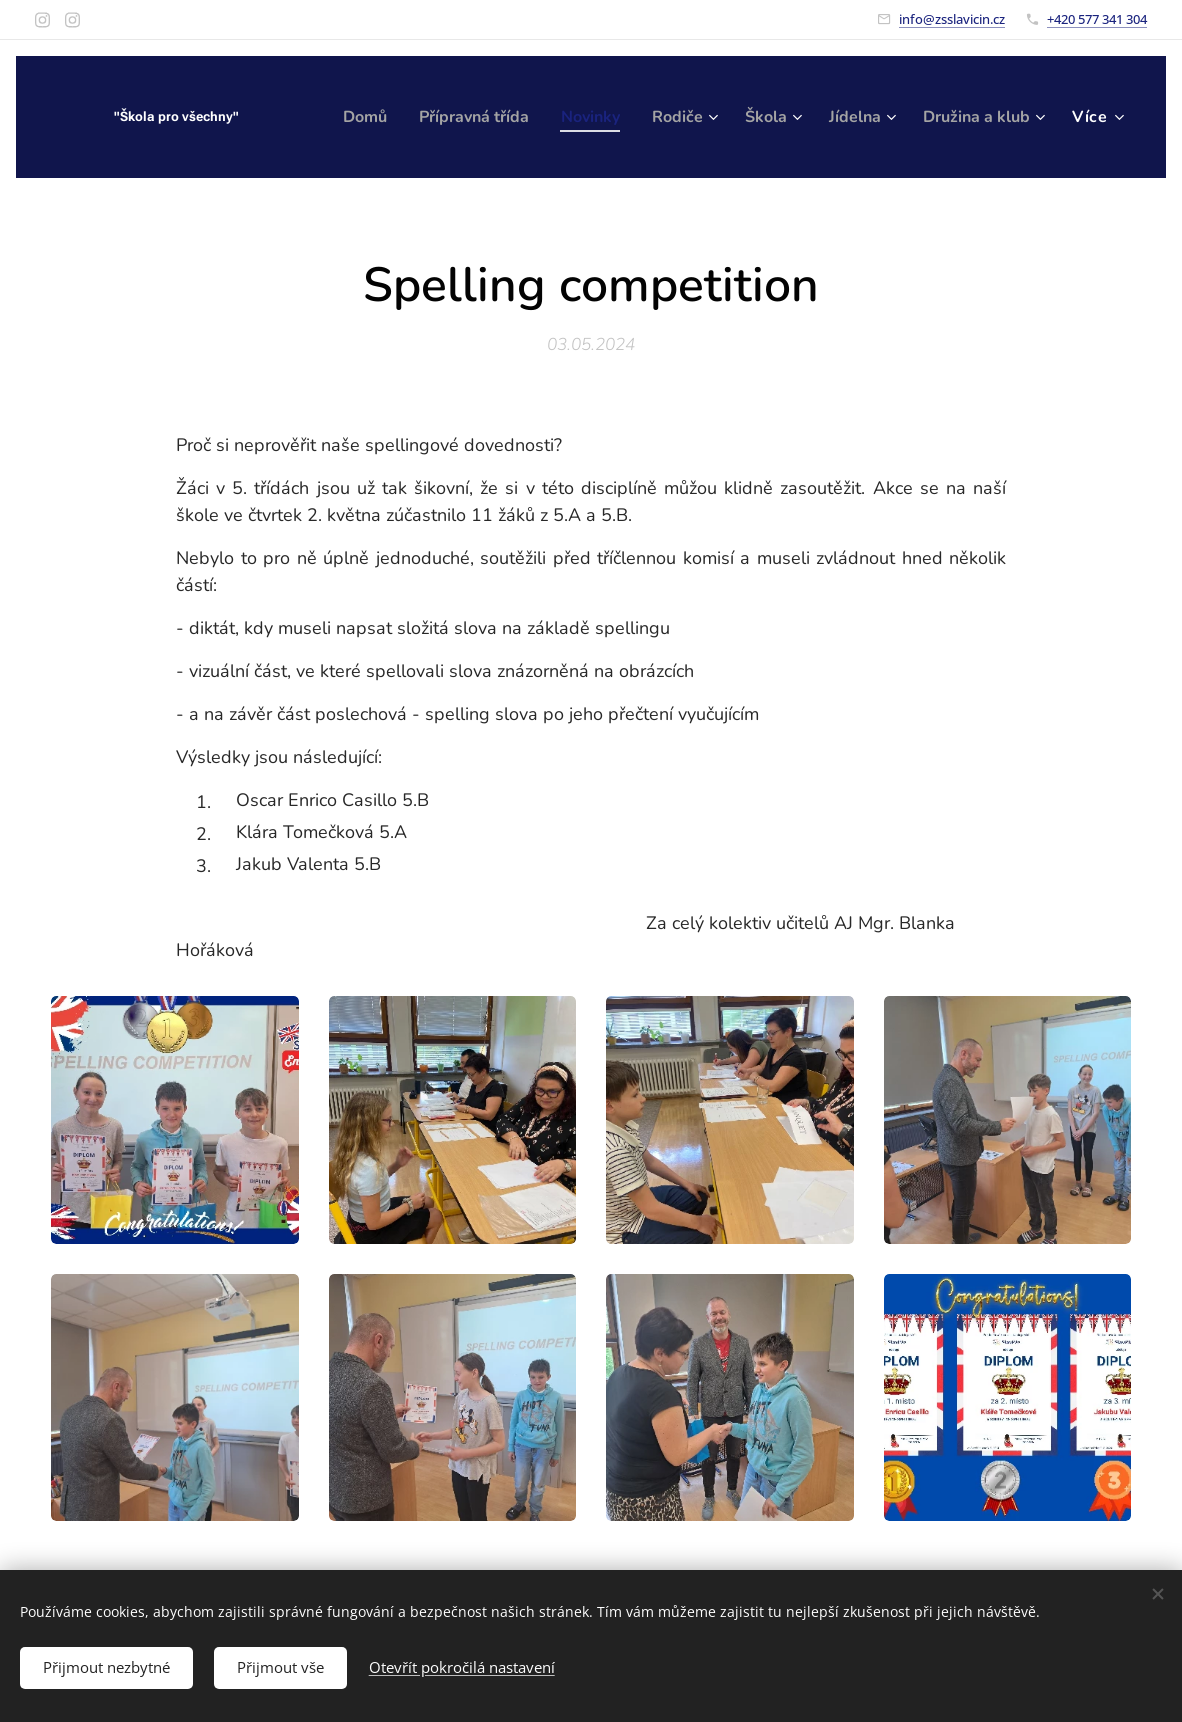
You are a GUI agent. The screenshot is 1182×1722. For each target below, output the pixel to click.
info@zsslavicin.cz (952, 19)
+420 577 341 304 (1097, 19)
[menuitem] (486, 117)
